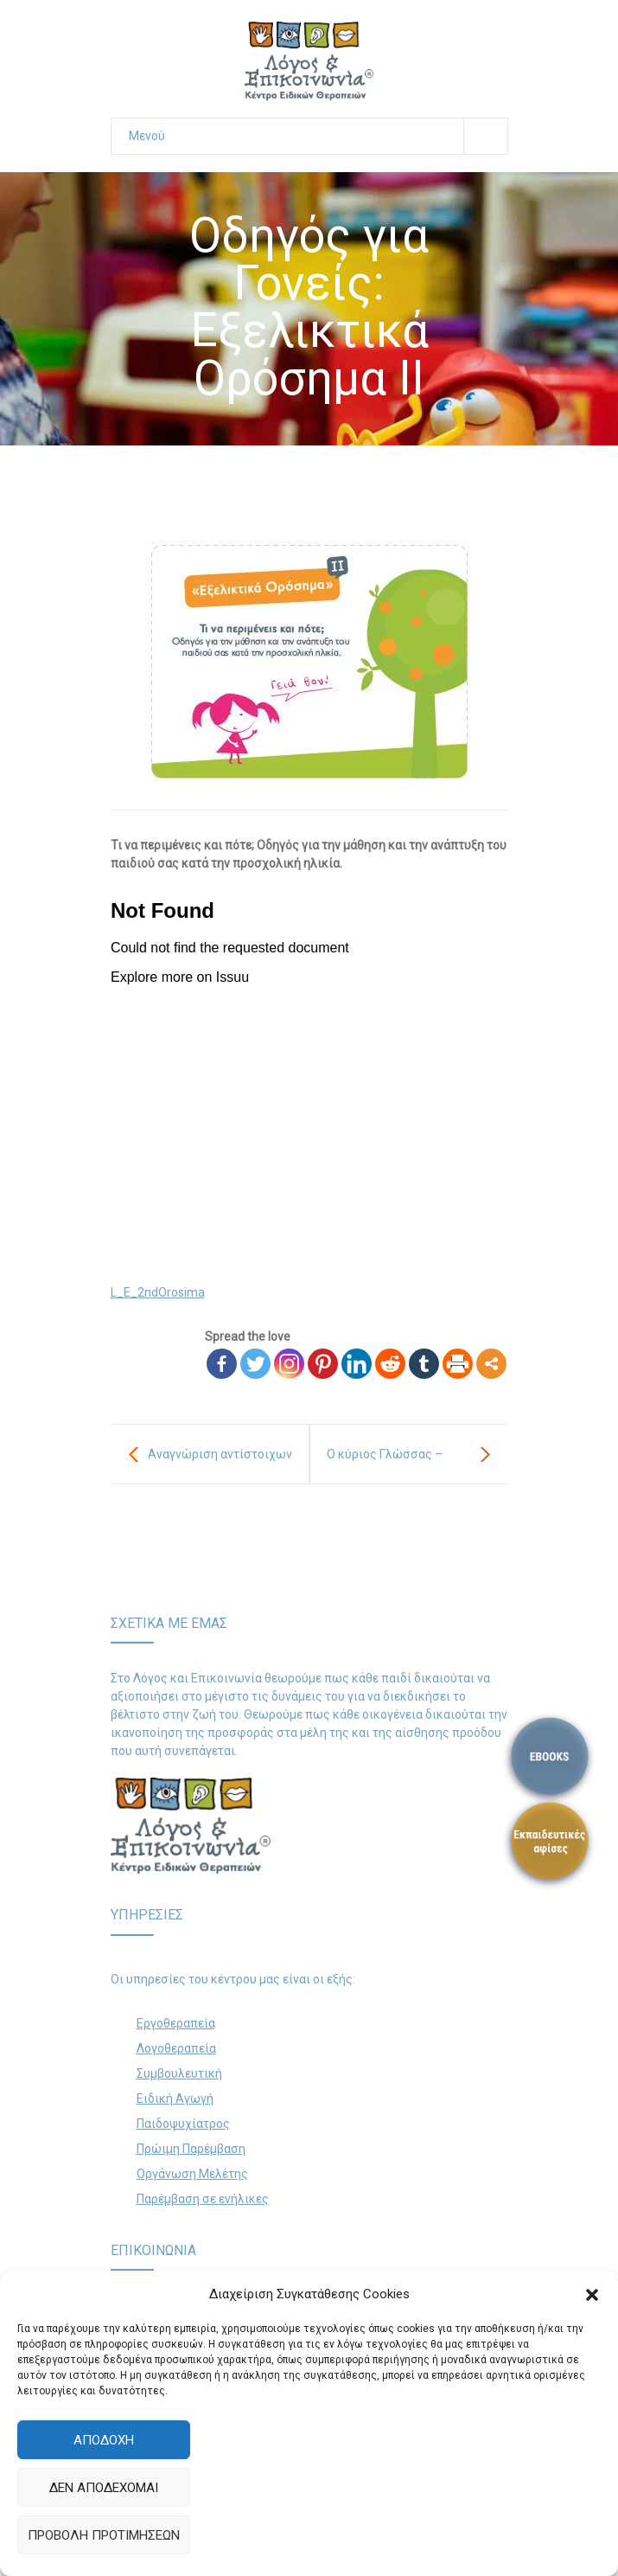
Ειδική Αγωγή (175, 2098)
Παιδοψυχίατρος (183, 2124)
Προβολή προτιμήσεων (104, 2535)
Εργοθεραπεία (176, 2023)
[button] (592, 2295)
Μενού (318, 136)
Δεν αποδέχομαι (103, 2488)
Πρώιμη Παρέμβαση (191, 2149)
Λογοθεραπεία (176, 2048)
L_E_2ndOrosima (158, 1292)
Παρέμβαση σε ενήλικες (203, 2199)
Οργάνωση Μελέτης (192, 2174)
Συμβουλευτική (179, 2073)
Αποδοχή (103, 2440)
